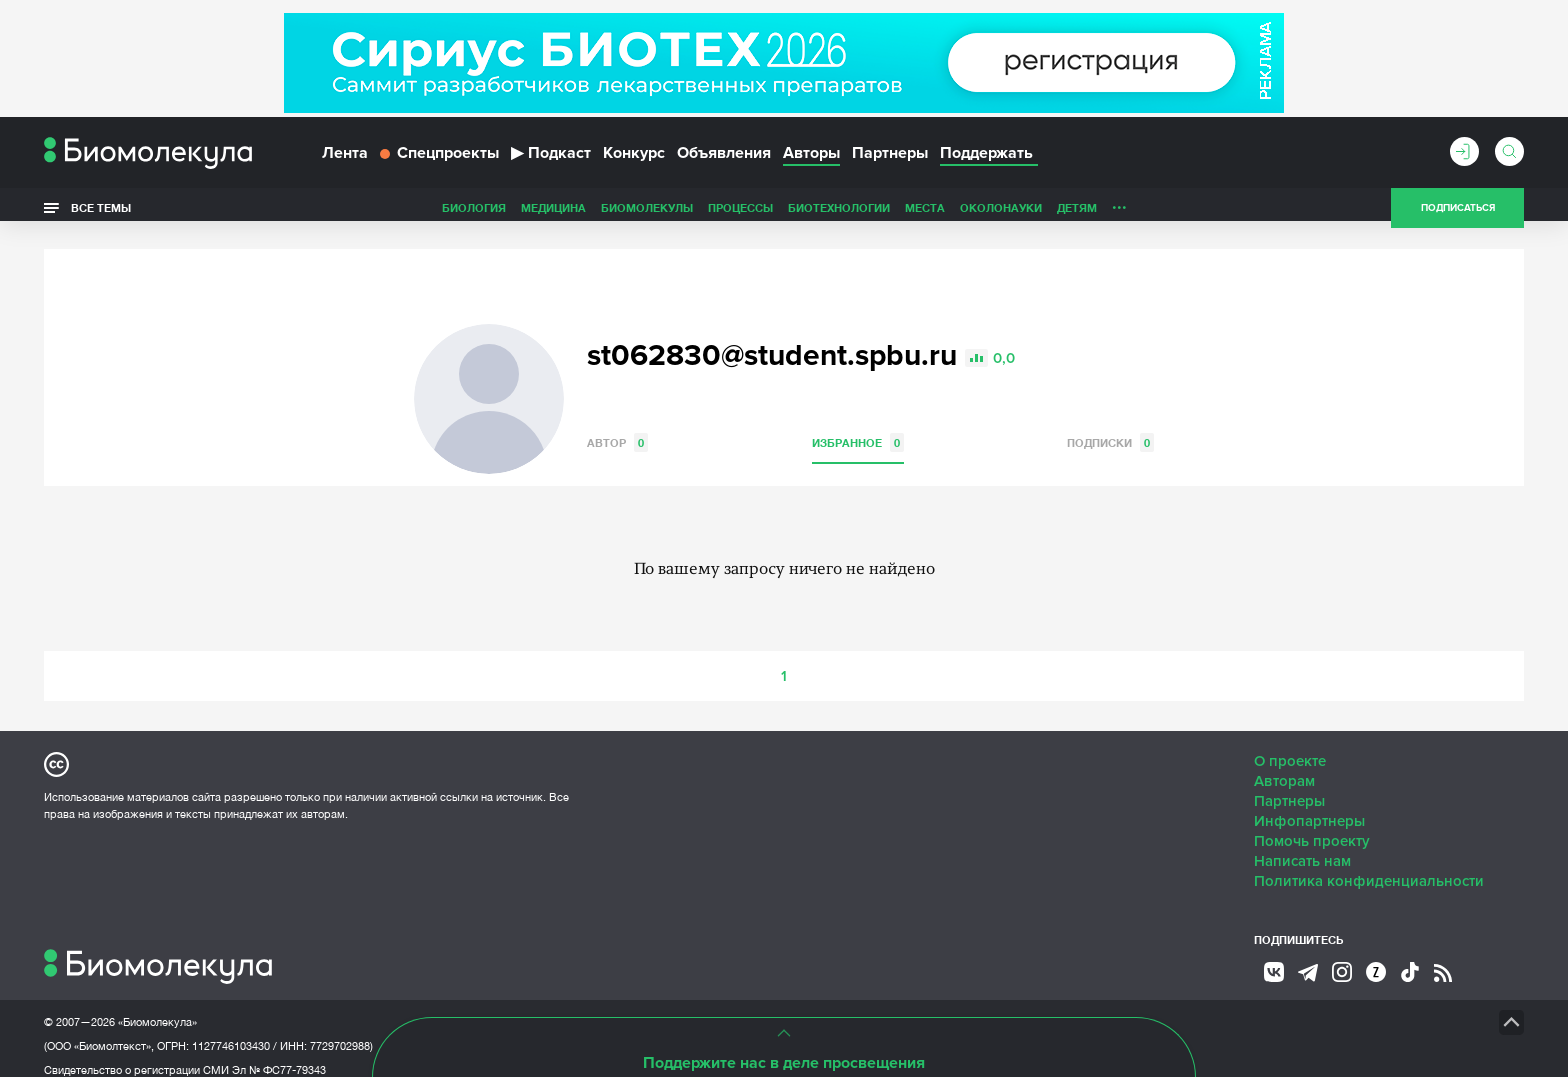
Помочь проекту (1312, 826)
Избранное (858, 427)
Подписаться (1458, 214)
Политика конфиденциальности (1369, 866)
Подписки (1110, 427)
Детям (936, 213)
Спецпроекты (439, 158)
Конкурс (634, 158)
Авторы (811, 158)
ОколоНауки (860, 213)
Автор (617, 427)
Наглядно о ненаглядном (1185, 213)
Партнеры (890, 158)
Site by (498, 1006)
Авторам (1284, 766)
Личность (1002, 213)
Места (784, 213)
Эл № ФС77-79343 (279, 1055)
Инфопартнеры (1309, 806)
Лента (345, 158)
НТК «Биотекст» (749, 1007)
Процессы (599, 213)
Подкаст (551, 158)
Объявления (724, 158)
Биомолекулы (506, 213)
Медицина (412, 213)
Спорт (1067, 213)
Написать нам (1302, 846)
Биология (333, 213)
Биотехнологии (698, 213)
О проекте (1290, 746)
